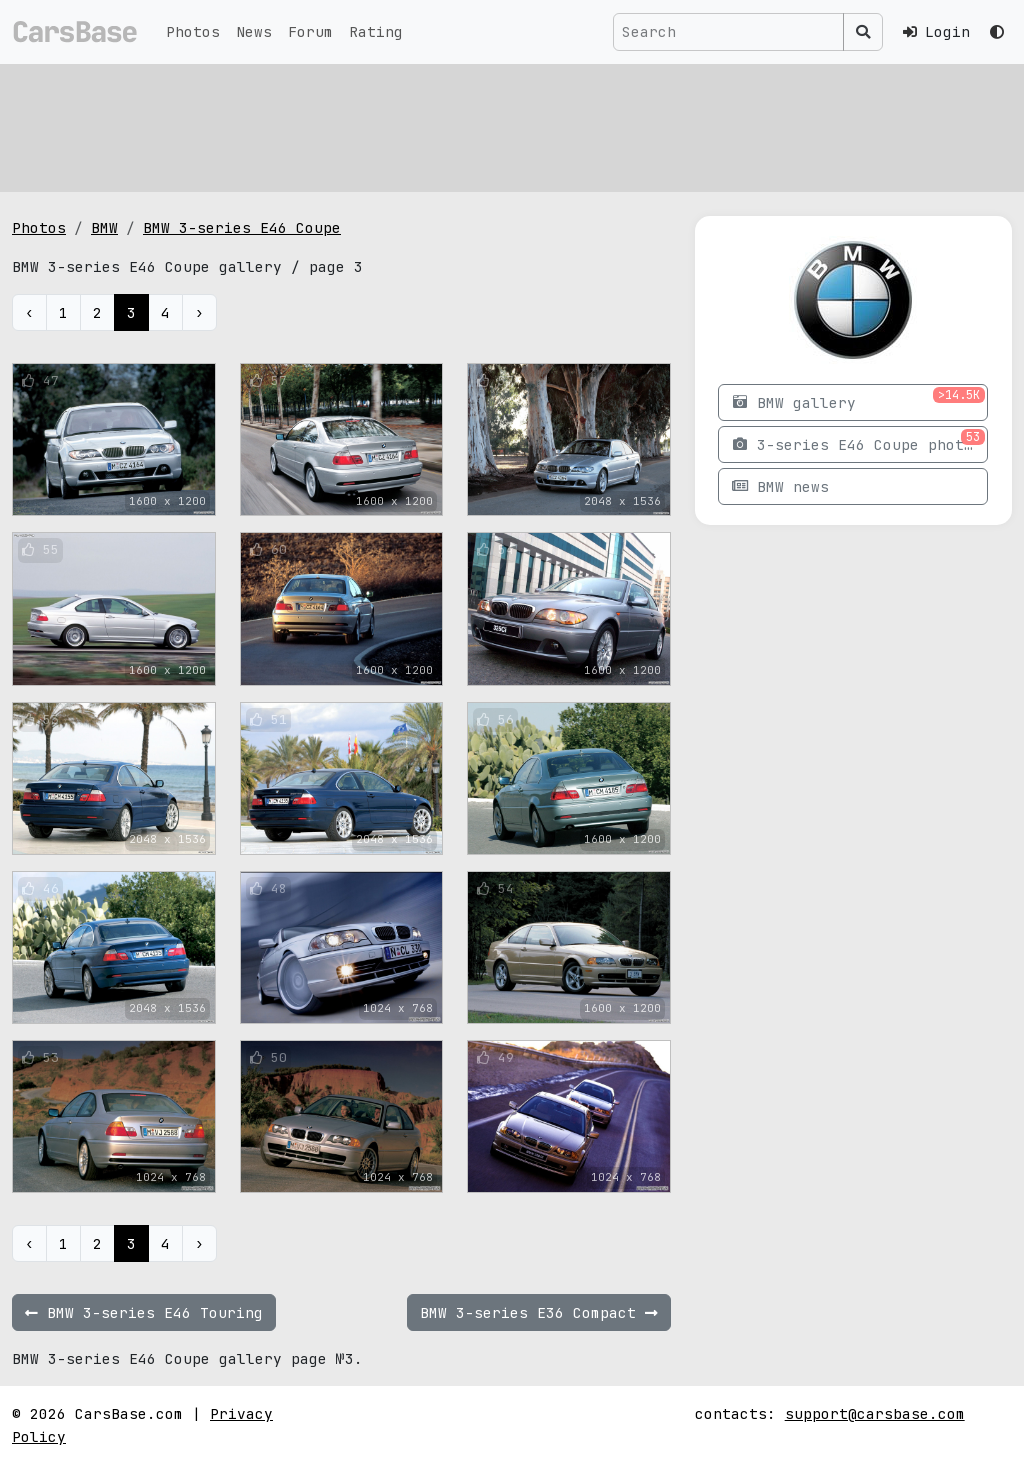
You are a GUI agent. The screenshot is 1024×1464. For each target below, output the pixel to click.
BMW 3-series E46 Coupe (242, 227)
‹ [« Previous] (29, 312)
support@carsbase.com (875, 1413)
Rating (376, 31)
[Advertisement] (512, 125)
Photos (193, 31)
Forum (310, 31)
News (254, 31)
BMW (104, 227)
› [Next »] (199, 312)
